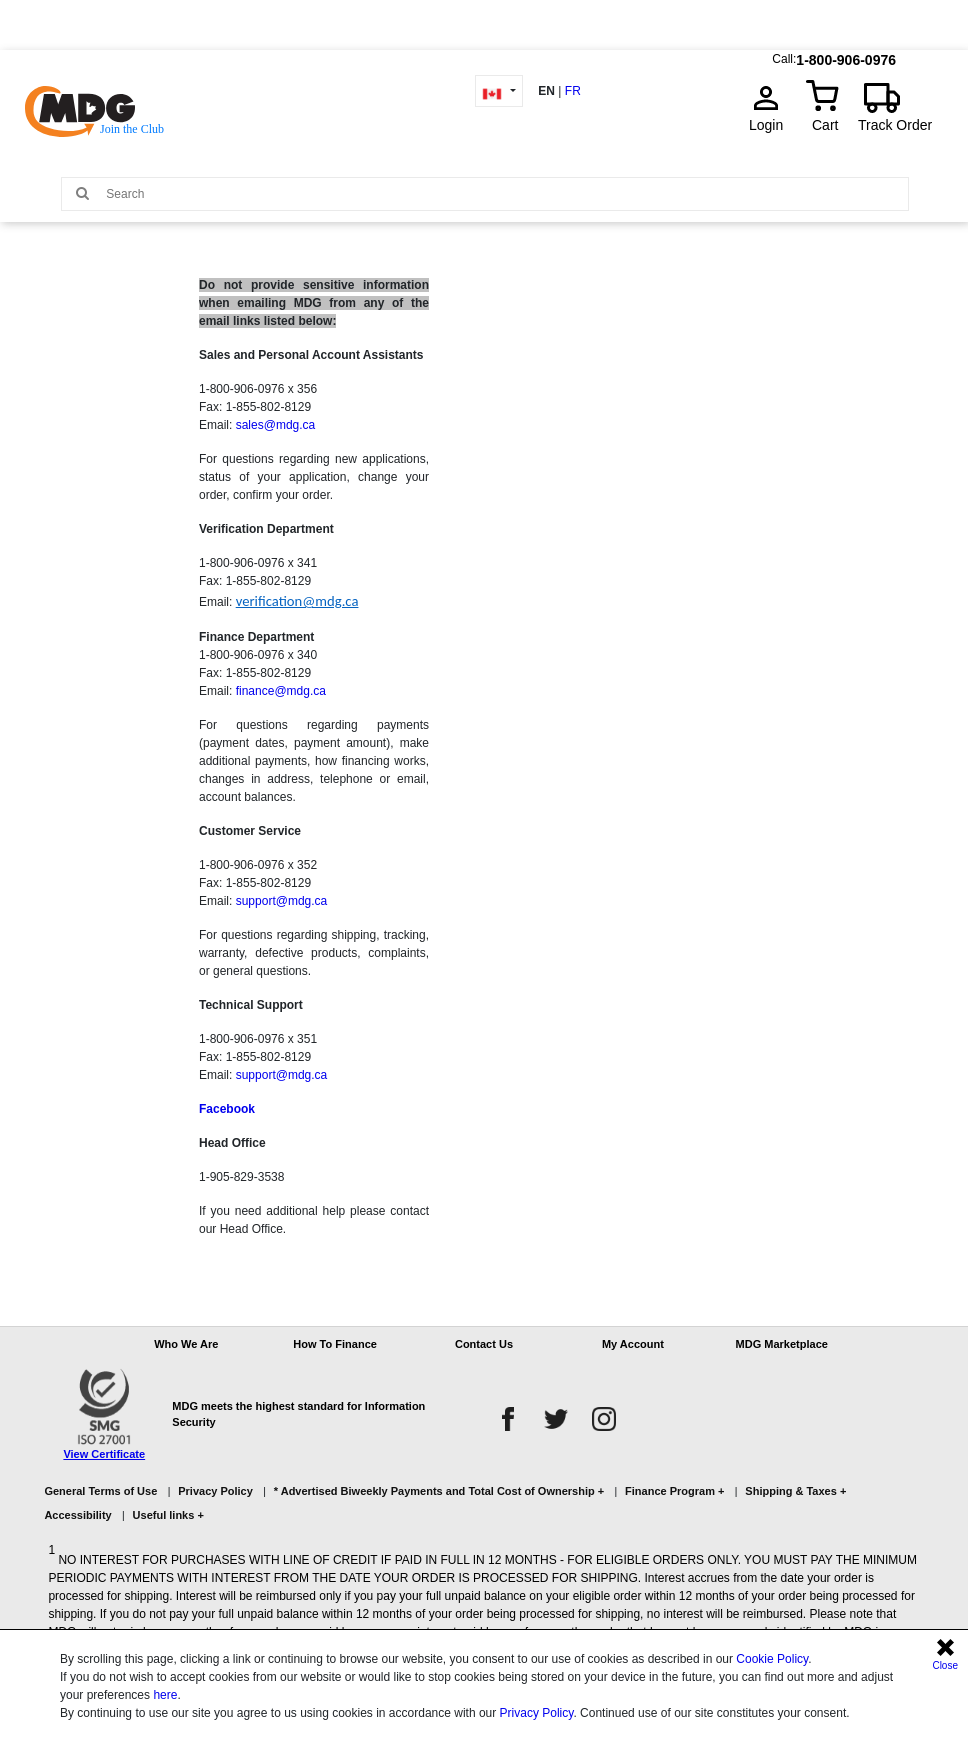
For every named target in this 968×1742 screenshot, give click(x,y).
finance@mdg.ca (281, 691)
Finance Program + (674, 1491)
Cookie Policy (772, 1659)
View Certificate (104, 1454)
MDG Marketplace (782, 1344)
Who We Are (186, 1344)
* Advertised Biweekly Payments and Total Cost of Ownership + (439, 1491)
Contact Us (484, 1344)
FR (573, 91)
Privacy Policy (537, 1713)
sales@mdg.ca (276, 425)
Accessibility (77, 1515)
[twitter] (556, 1419)
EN (546, 91)
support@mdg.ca (282, 901)
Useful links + (168, 1515)
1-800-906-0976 (846, 55)
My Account (633, 1344)
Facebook (227, 1109)
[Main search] (82, 192)
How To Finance (335, 1344)
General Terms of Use (100, 1491)
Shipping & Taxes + (795, 1491)
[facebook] (508, 1419)
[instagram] (604, 1419)
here (165, 1695)
